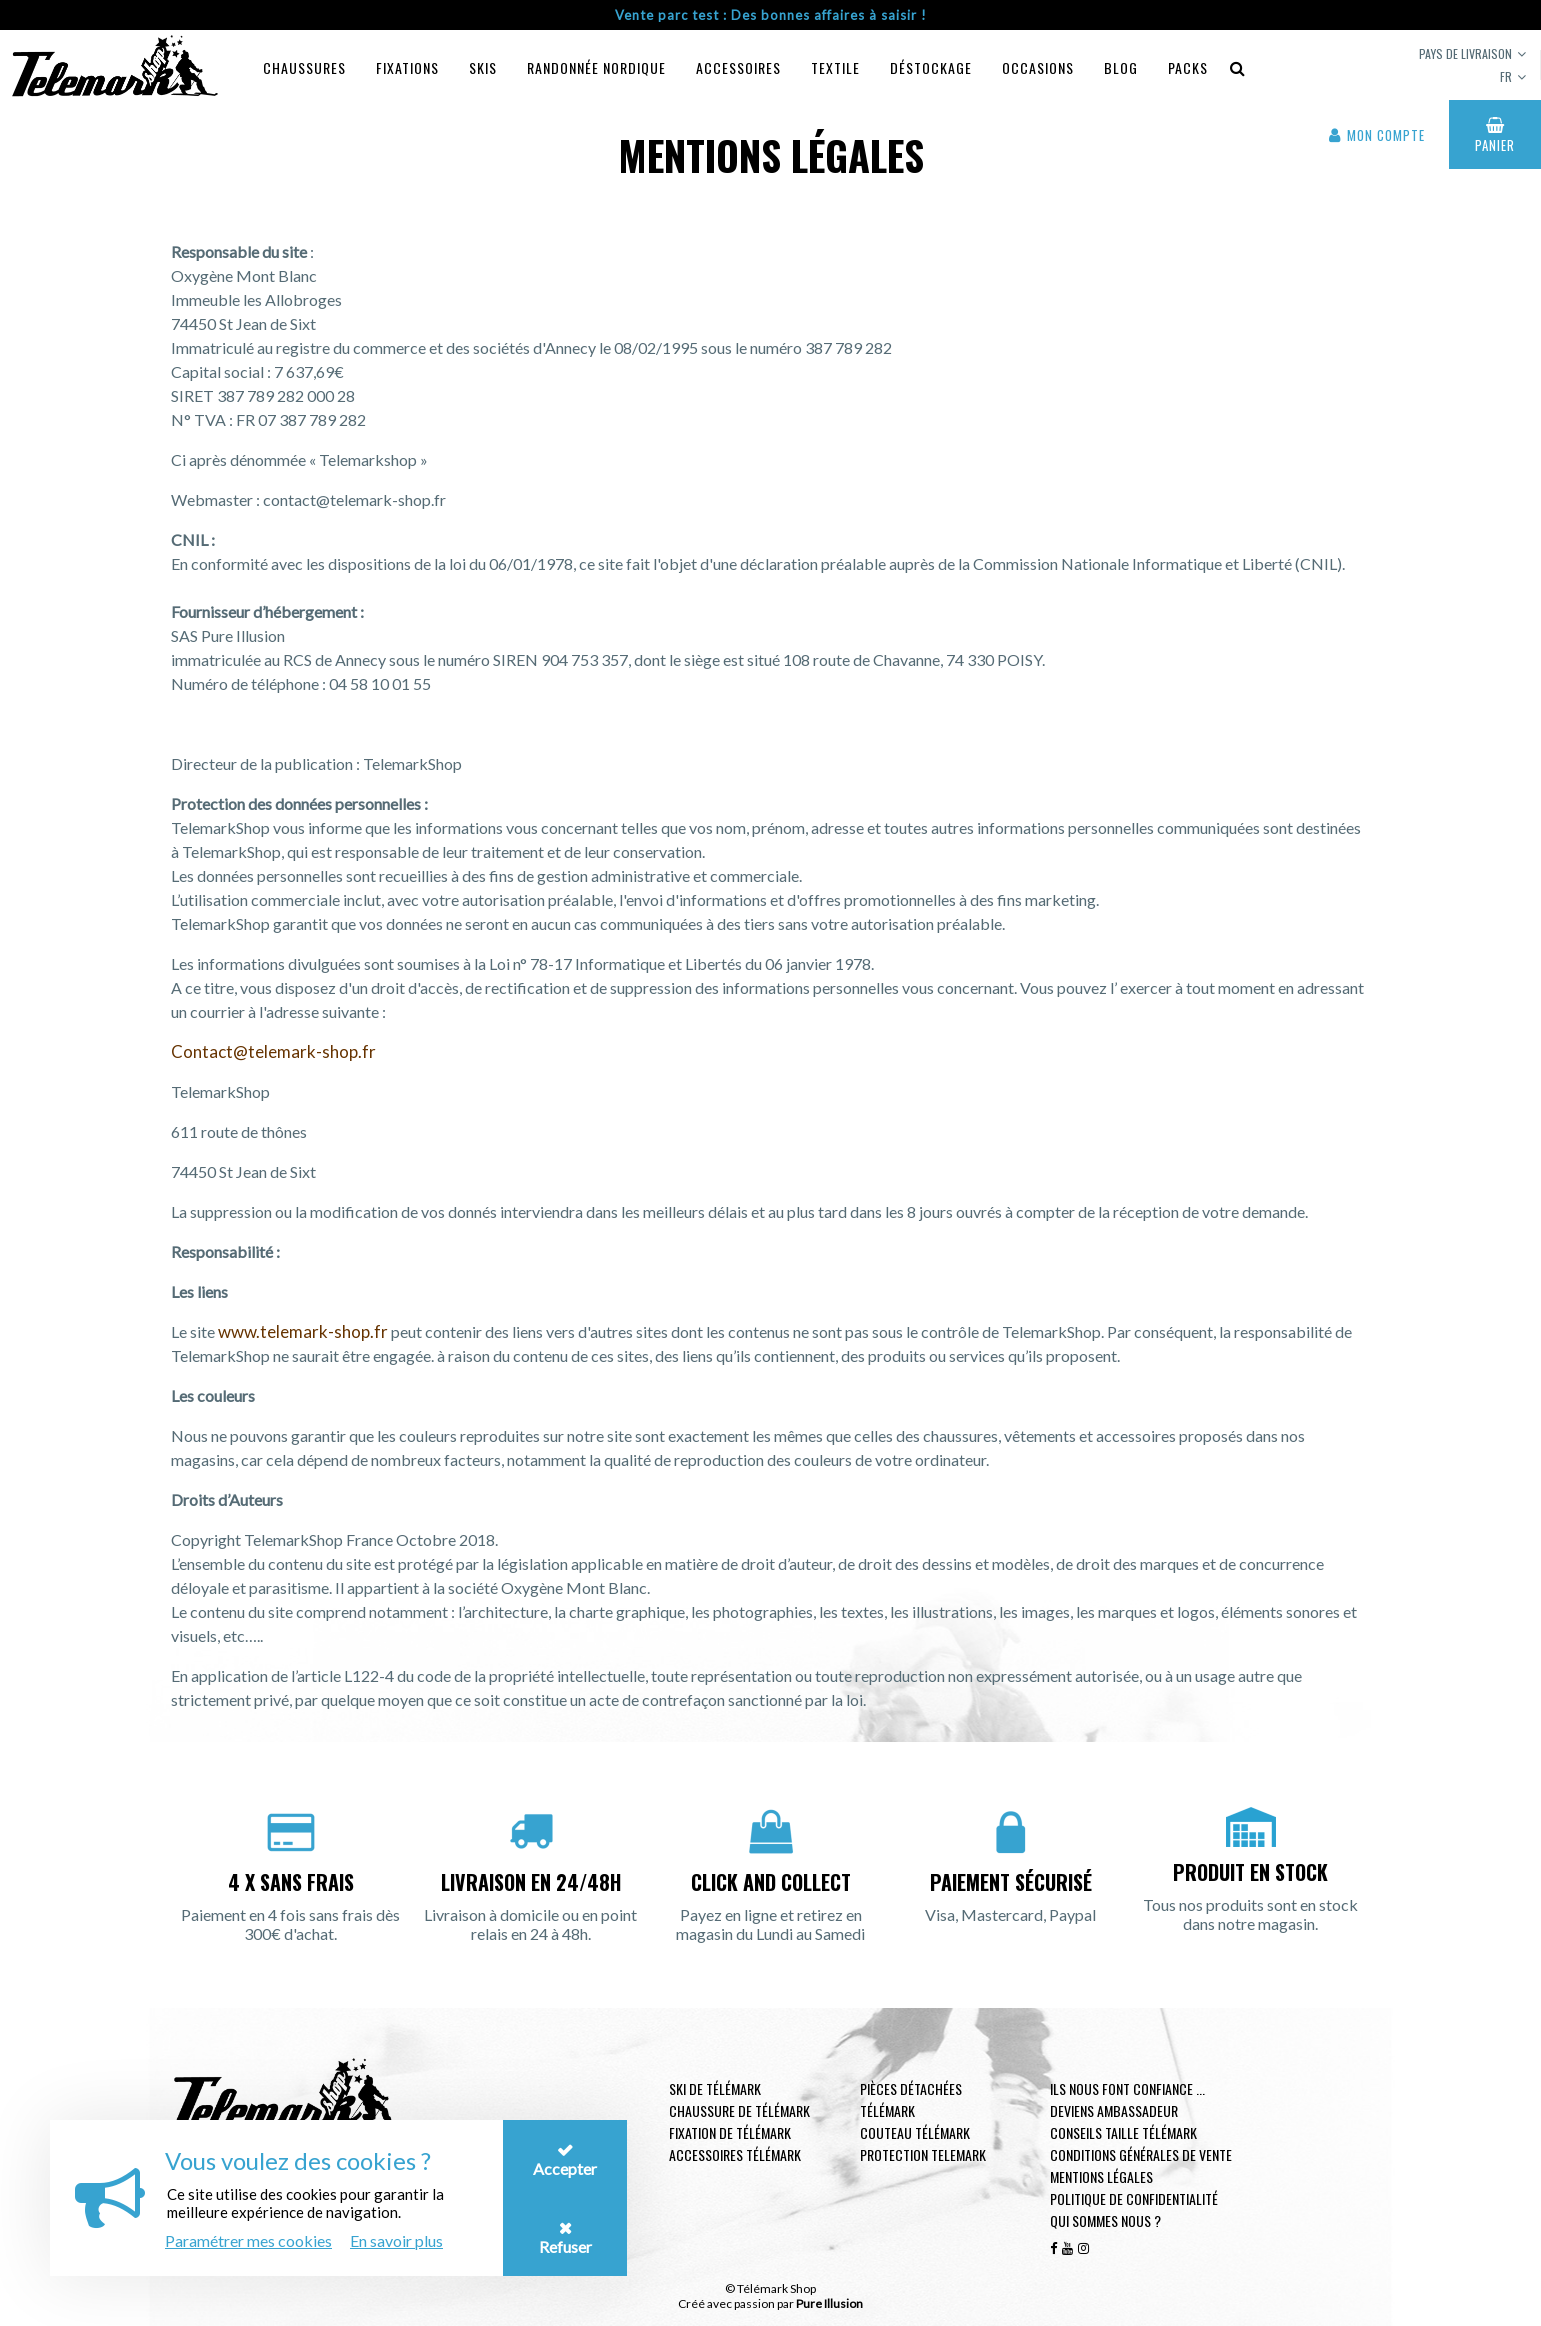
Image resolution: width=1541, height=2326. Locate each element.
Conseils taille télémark (1123, 2132)
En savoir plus (396, 2240)
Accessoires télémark (735, 2154)
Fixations (407, 67)
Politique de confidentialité (1134, 2198)
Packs (1188, 67)
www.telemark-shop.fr (303, 1331)
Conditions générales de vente (1141, 2154)
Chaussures (304, 67)
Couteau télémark (915, 2132)
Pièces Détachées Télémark (911, 2099)
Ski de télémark (715, 2088)
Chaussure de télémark (739, 2110)
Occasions (1038, 67)
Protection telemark (923, 2154)
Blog (1121, 67)
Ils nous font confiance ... (1127, 2088)
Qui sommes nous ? (1105, 2220)
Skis (483, 67)
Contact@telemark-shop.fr (273, 1051)
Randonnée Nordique (596, 67)
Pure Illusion (829, 2303)
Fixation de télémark (730, 2132)
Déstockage (931, 67)
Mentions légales (1101, 2176)
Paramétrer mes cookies (248, 2240)
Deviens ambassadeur (1114, 2110)
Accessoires (738, 67)
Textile (835, 67)
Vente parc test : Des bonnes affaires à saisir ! (771, 15)
